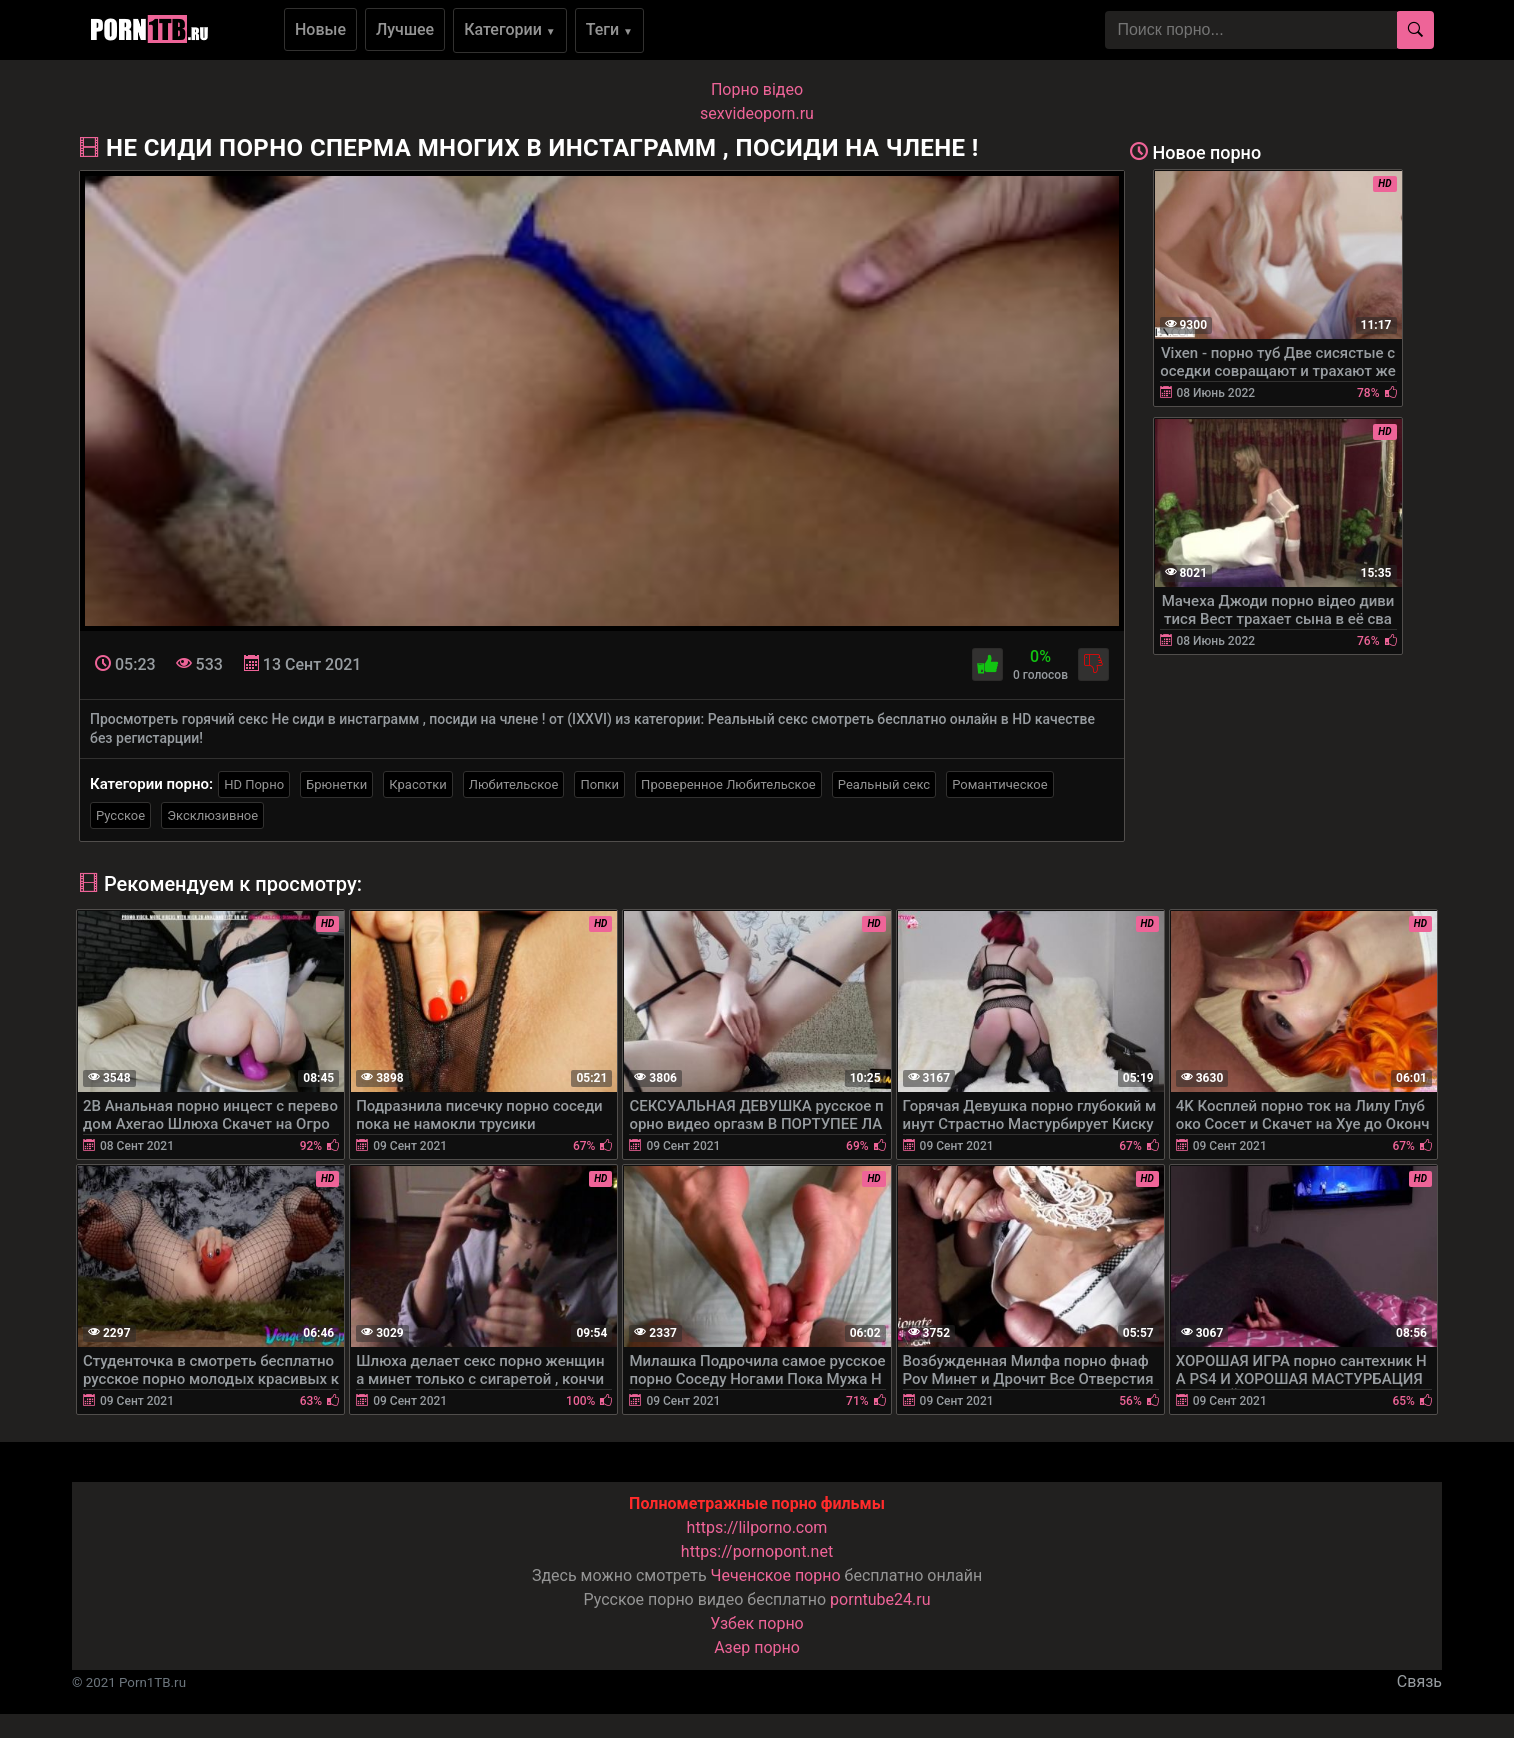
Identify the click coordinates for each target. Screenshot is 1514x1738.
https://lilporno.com (757, 1527)
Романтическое (999, 784)
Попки (599, 784)
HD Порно (254, 784)
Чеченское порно (776, 1575)
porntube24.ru (880, 1599)
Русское (120, 815)
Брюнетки (336, 784)
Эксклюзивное (212, 815)
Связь (1419, 1681)
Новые (320, 29)
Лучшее (405, 29)
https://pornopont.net (757, 1551)
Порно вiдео (757, 89)
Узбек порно (757, 1623)
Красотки (417, 784)
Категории (510, 29)
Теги (609, 29)
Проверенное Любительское (728, 784)
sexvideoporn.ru (757, 113)
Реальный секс (884, 784)
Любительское (514, 784)
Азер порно (757, 1647)
